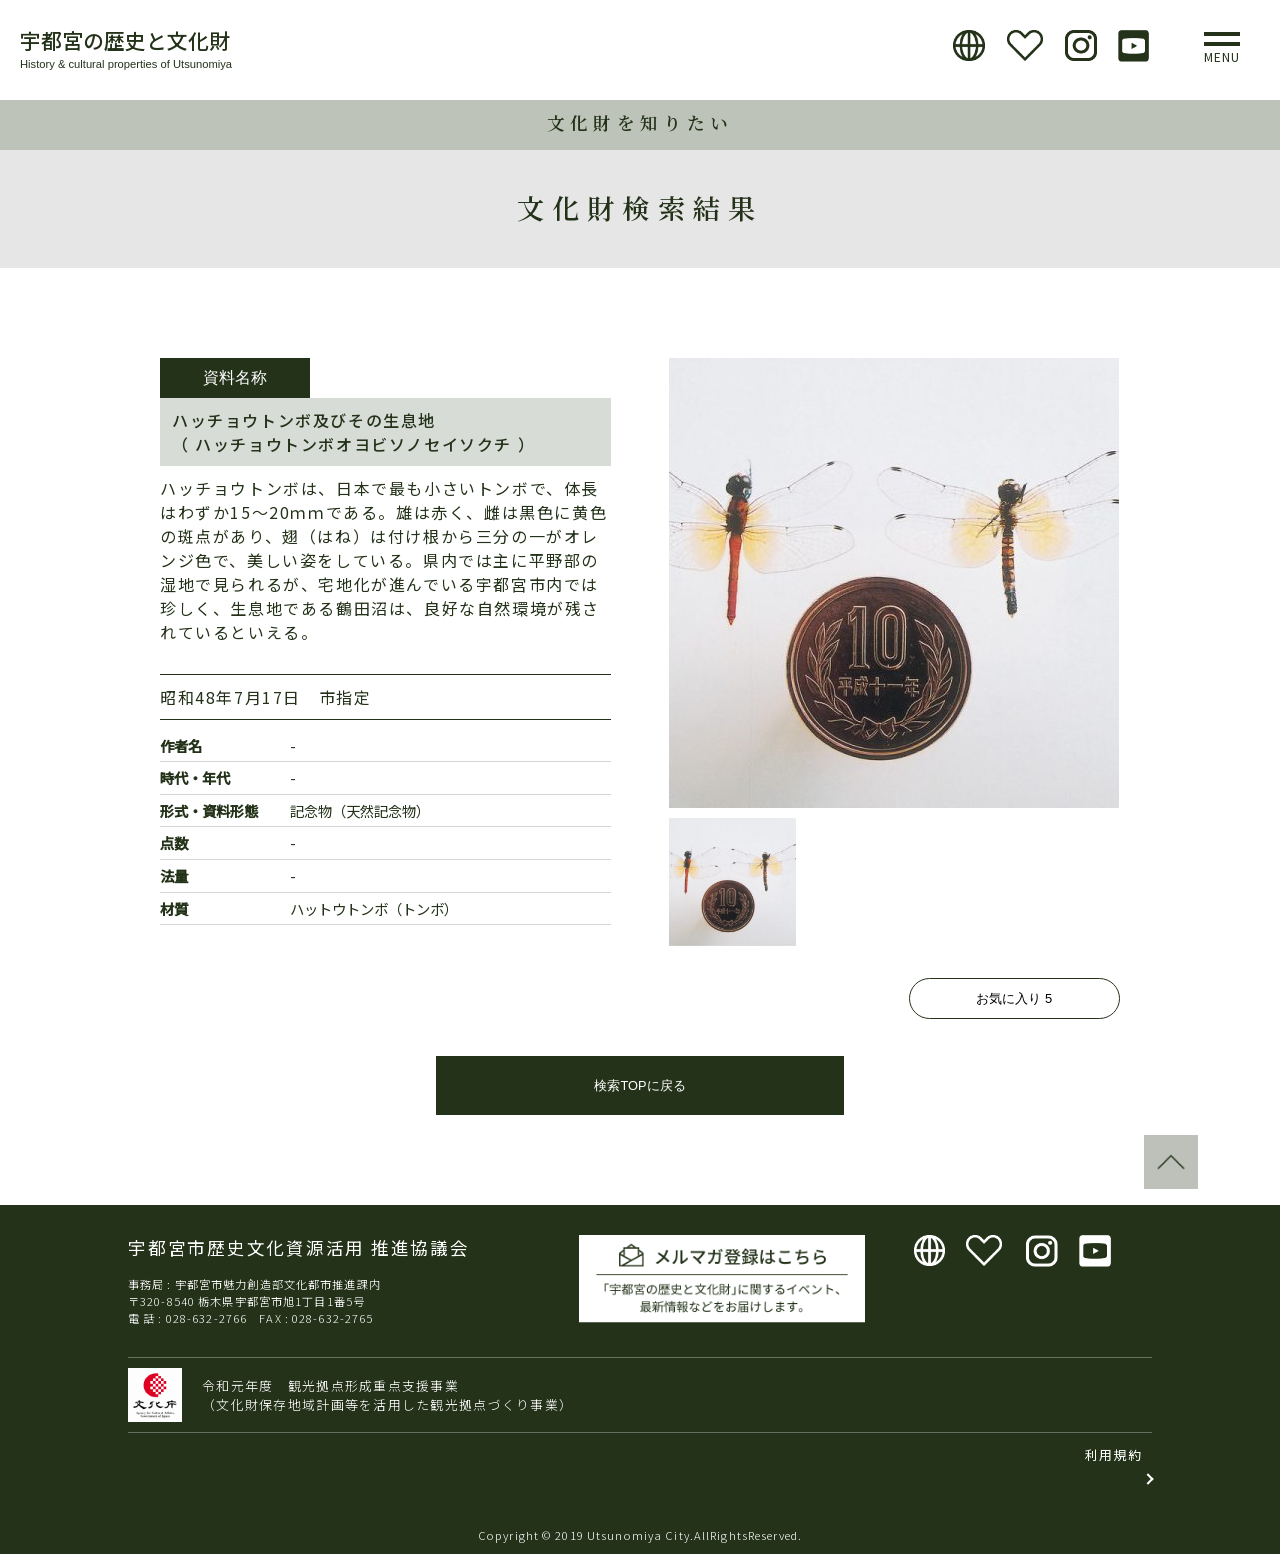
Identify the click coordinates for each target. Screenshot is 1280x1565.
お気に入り (1014, 998)
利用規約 (1113, 1466)
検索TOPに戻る (639, 1097)
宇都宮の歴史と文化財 (125, 40)
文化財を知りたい (640, 122)
